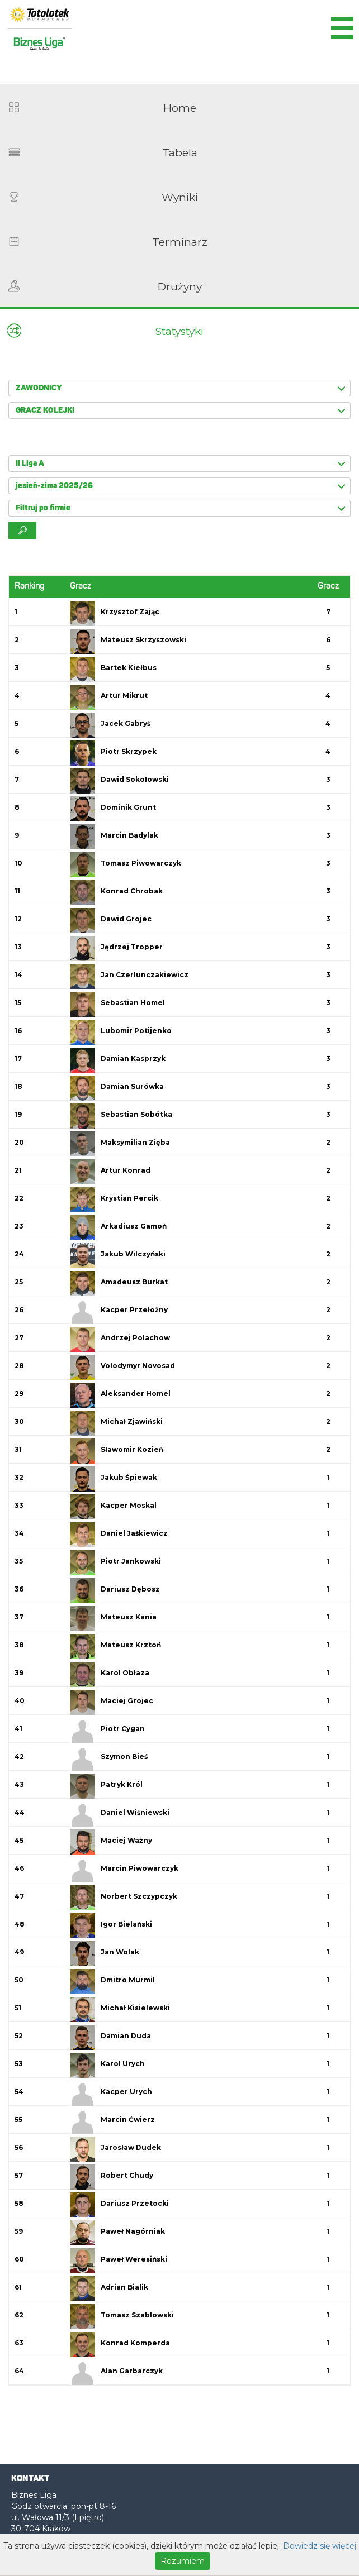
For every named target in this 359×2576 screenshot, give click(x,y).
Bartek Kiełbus (129, 667)
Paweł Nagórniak (133, 2231)
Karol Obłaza (125, 1673)
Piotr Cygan (123, 1728)
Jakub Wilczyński (133, 1254)
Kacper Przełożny (134, 1310)
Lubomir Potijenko (136, 1030)
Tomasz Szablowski (137, 2315)
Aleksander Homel (136, 1393)
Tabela (179, 152)
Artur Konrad (125, 1170)
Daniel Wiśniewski (135, 1812)
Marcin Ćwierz (128, 2119)
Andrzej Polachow (135, 1338)
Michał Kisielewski (135, 2008)
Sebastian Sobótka (136, 1114)
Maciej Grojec (127, 1700)
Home (179, 108)
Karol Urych (123, 2063)
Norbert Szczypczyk (139, 1896)
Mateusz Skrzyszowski (143, 639)
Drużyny (180, 286)
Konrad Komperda (135, 2343)
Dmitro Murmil (128, 1980)
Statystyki (179, 331)
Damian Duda (126, 2036)
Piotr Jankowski (131, 1561)
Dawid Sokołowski (135, 779)
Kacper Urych (126, 2091)
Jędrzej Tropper (132, 947)
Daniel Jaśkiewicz (134, 1533)
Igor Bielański (126, 1924)
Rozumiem (182, 2561)
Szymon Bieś (124, 1756)
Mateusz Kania (129, 1617)
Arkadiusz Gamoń (134, 1226)
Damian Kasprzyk (133, 1058)
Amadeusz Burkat (134, 1282)
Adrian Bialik (124, 2287)
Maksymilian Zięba (135, 1142)
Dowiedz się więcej (319, 2546)
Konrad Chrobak (132, 891)
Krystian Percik (129, 1198)
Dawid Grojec (126, 919)
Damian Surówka (132, 1086)
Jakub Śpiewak (129, 1477)
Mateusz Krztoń (131, 1645)
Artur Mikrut (124, 695)
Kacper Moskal (129, 1505)
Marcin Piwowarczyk (139, 1868)
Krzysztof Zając (130, 612)
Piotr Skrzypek (129, 751)
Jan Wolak (120, 1952)
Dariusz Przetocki (135, 2203)
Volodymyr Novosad (138, 1365)
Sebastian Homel (133, 1002)
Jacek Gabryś (125, 723)
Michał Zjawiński (132, 1421)
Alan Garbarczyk (132, 2371)
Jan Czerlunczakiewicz (144, 975)
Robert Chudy (127, 2175)
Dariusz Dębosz (130, 1589)
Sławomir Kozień (132, 1449)
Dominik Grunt (128, 807)
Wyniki (180, 197)
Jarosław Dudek (131, 2147)
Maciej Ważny (126, 1840)
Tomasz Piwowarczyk (141, 863)
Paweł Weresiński (134, 2259)
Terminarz (179, 242)
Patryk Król (122, 1784)
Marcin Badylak (129, 835)
